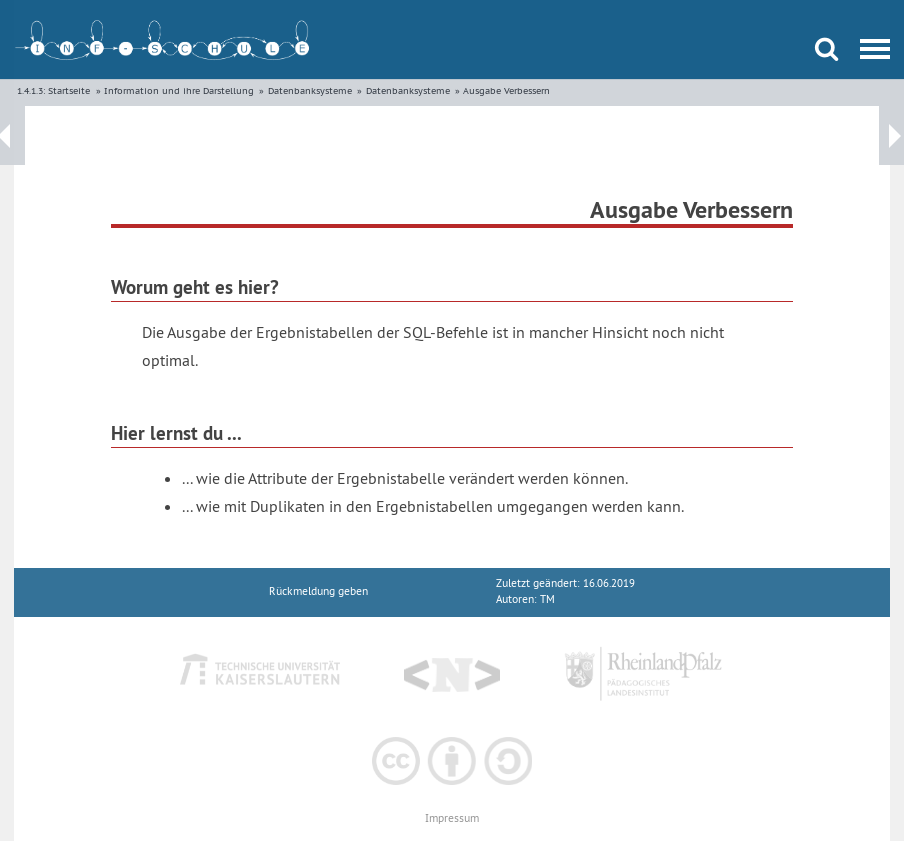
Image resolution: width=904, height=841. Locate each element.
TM (547, 599)
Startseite (69, 90)
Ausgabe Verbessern (506, 90)
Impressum (452, 818)
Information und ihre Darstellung (179, 90)
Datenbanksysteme (310, 90)
